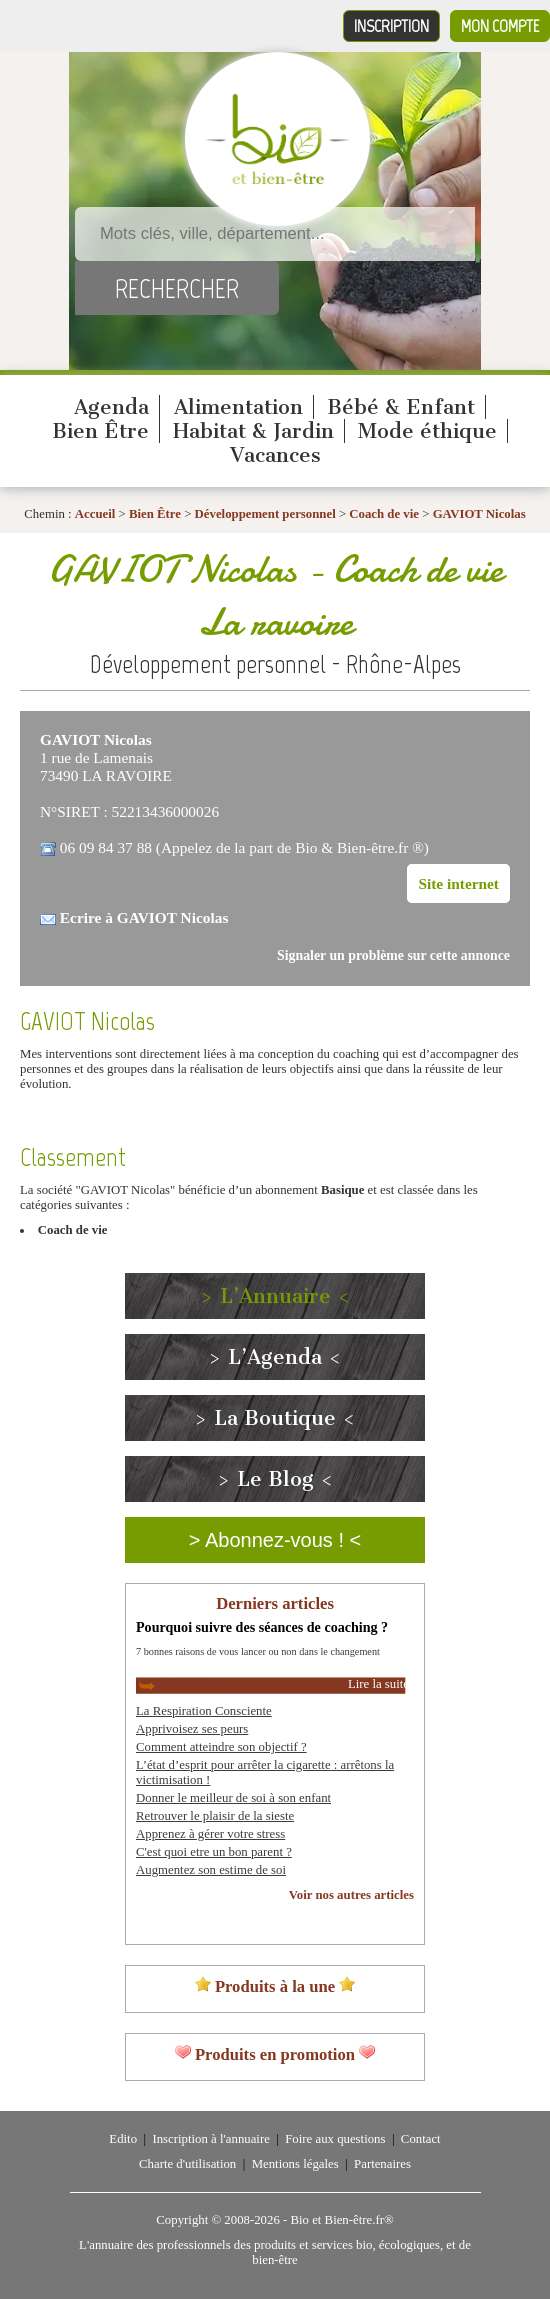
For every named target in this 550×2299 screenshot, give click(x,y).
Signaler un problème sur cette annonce (393, 955)
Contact (421, 2139)
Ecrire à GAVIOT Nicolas (144, 917)
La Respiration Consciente (204, 1711)
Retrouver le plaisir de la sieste (215, 1816)
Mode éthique (427, 431)
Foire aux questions (335, 2139)
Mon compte (500, 26)
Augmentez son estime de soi (211, 1870)
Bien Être (100, 431)
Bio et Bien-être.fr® (341, 2220)
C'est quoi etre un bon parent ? (214, 1852)
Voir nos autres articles (351, 1895)
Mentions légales (295, 2164)
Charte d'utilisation (187, 2164)
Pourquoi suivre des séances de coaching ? (262, 1627)
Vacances (275, 455)
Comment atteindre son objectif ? (221, 1747)
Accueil (95, 514)
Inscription (391, 26)
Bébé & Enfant (401, 407)
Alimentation (238, 407)
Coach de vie (384, 514)
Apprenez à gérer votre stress (210, 1834)
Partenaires (382, 2164)
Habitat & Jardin (253, 431)
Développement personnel (265, 514)
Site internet (458, 883)
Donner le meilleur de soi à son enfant (233, 1798)
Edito (123, 2139)
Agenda (111, 407)
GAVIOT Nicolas (479, 514)
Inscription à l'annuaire (210, 2139)
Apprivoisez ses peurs (192, 1729)
